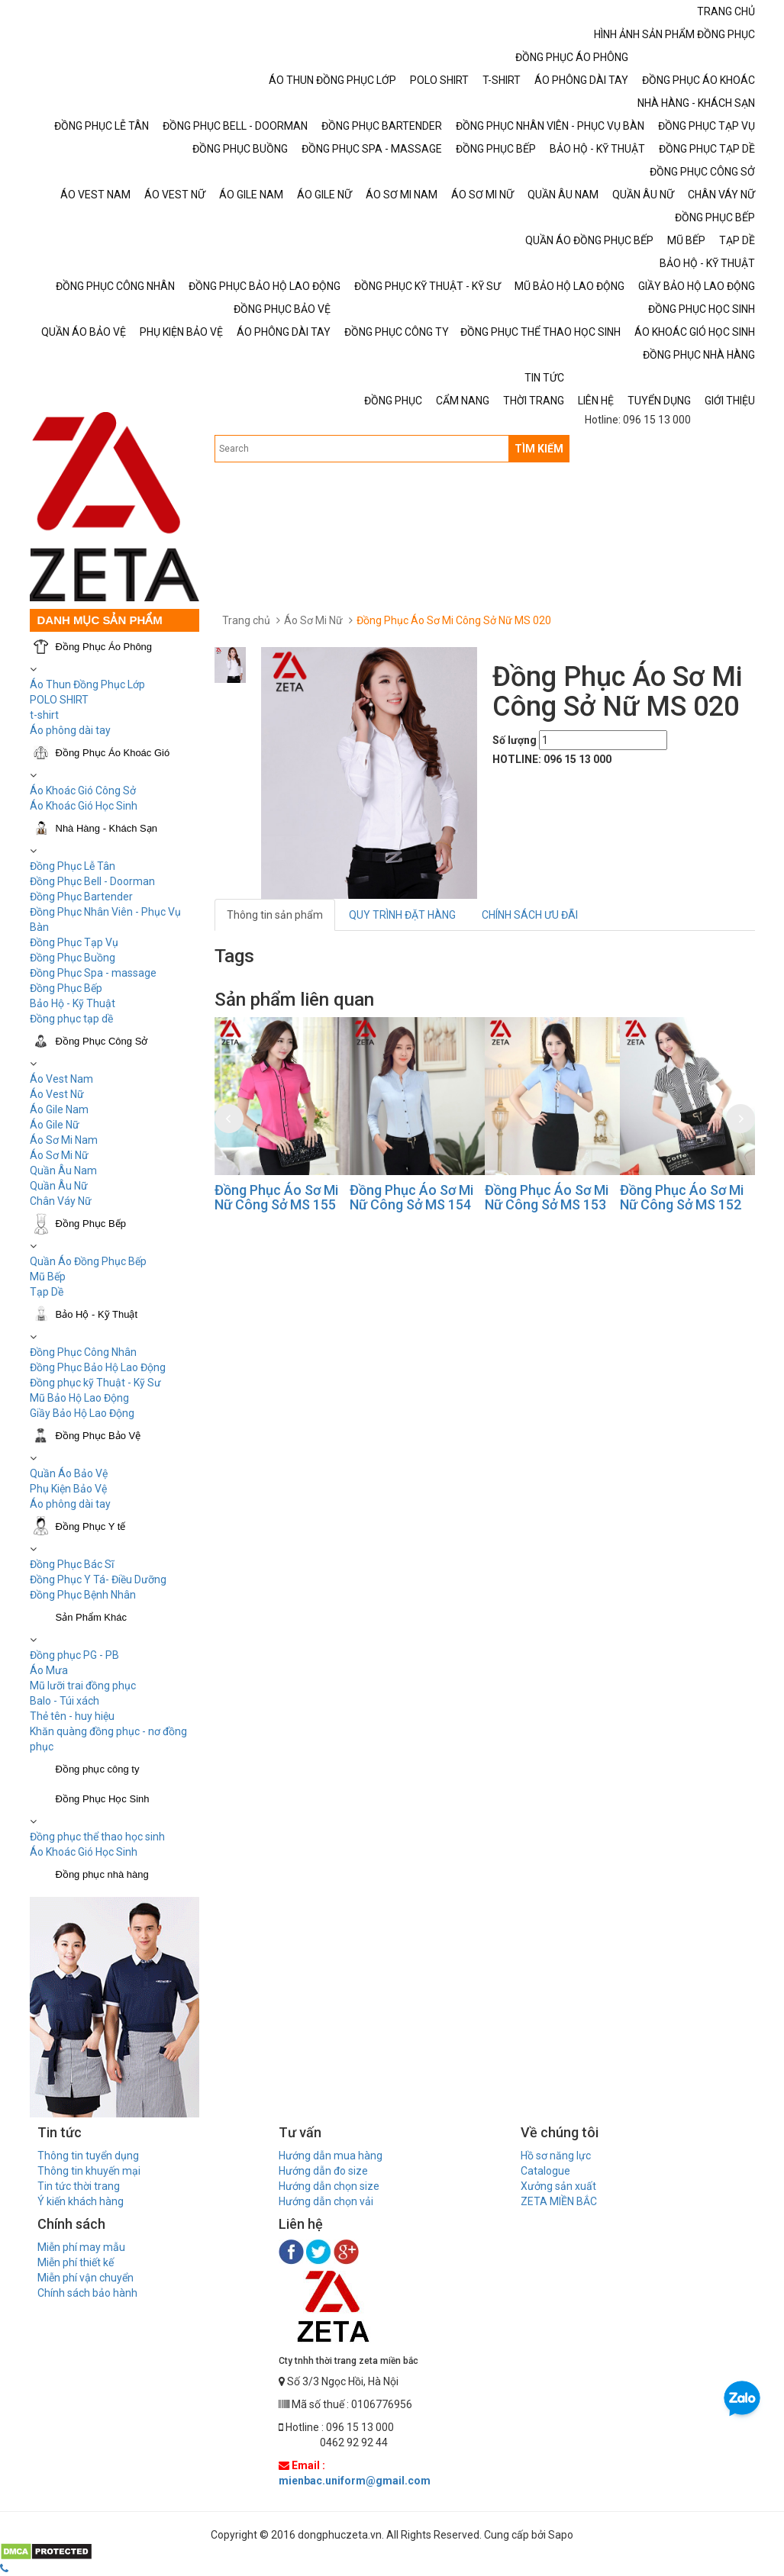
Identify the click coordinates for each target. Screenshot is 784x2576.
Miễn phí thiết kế (75, 2262)
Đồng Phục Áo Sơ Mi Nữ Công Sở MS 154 (411, 1197)
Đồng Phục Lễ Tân (72, 866)
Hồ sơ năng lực (556, 2155)
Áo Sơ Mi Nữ (59, 1155)
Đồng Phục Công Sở (102, 1041)
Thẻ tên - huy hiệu (72, 1716)
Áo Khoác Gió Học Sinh (83, 806)
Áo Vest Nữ (57, 1094)
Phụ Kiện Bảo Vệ (68, 1489)
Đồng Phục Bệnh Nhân (83, 1595)
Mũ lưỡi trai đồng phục (83, 1685)
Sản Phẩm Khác (91, 1617)
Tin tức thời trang (78, 2186)
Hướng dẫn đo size (323, 2171)
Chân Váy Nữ (61, 1201)
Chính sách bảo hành (87, 2293)
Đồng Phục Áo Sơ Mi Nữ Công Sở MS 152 (682, 1197)
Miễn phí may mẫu (81, 2247)
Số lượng (514, 740)
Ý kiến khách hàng (80, 2201)
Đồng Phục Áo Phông (104, 646)
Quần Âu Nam (63, 1170)
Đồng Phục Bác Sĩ (72, 1564)
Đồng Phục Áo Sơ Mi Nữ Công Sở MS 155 (276, 1197)
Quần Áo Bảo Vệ (69, 1473)
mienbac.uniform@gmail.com (355, 2481)
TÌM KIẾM (539, 449)
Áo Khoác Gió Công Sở (83, 790)
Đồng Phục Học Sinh (103, 1799)
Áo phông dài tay (70, 1504)
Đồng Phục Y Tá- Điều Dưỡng (98, 1579)
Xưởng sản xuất (558, 2186)
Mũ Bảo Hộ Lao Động (79, 1398)
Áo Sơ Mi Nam (64, 1140)
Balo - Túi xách (64, 1701)
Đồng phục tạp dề (71, 1019)
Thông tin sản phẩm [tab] (275, 915)
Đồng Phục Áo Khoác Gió (113, 752)
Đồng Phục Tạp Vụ (74, 942)
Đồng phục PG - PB (74, 1655)
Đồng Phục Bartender (81, 896)
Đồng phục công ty (98, 1769)
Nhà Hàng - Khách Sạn (106, 828)
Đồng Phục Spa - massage (93, 973)
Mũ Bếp (48, 1276)
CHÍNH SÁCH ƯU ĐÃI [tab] (530, 915)
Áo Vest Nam (61, 1079)
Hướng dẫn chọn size (329, 2186)
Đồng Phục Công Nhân (83, 1352)
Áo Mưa (49, 1670)
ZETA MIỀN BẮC (559, 2201)
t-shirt (44, 715)
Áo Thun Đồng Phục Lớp (87, 684)
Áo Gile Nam (59, 1109)
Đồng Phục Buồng (72, 958)
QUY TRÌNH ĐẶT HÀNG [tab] (402, 915)
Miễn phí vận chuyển (85, 2278)
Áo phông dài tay (70, 730)
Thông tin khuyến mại (88, 2171)
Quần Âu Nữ (59, 1186)
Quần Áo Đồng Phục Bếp (88, 1261)
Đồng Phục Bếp (66, 988)
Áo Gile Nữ (54, 1125)
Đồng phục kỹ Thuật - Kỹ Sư (95, 1383)
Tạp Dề (46, 1292)
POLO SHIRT (59, 700)
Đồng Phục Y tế (91, 1526)
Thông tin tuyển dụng (88, 2155)
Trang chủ (246, 620)
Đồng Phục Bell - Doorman (92, 881)
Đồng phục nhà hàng (102, 1874)
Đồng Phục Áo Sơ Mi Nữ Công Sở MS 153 (546, 1197)
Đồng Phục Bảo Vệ (98, 1435)
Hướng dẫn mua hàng (330, 2155)
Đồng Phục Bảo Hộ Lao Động (98, 1367)
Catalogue (545, 2171)
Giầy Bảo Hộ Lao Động (82, 1413)
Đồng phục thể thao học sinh (97, 1837)
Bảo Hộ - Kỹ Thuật (72, 1003)
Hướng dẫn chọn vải (326, 2201)
